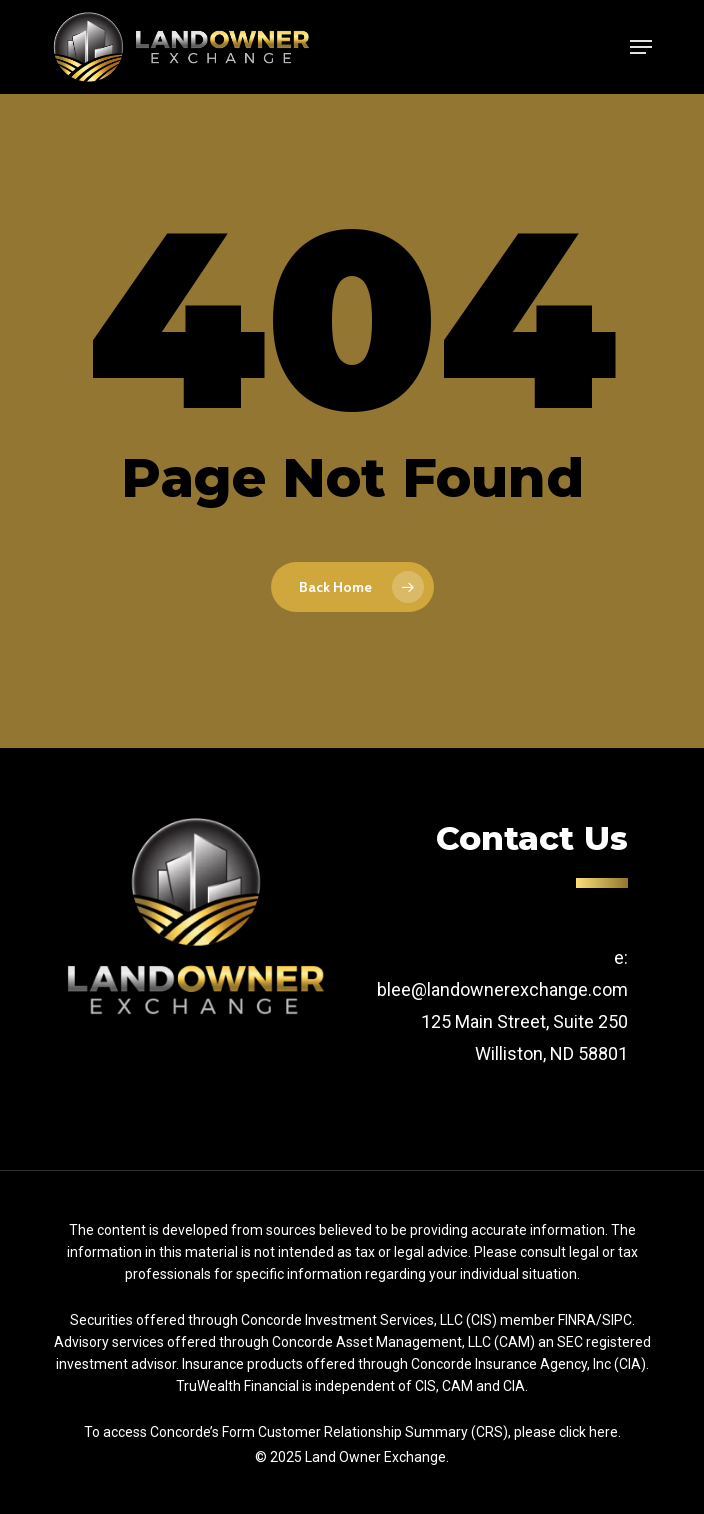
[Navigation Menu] (641, 47)
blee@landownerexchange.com (502, 989)
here (603, 1432)
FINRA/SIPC (595, 1320)
